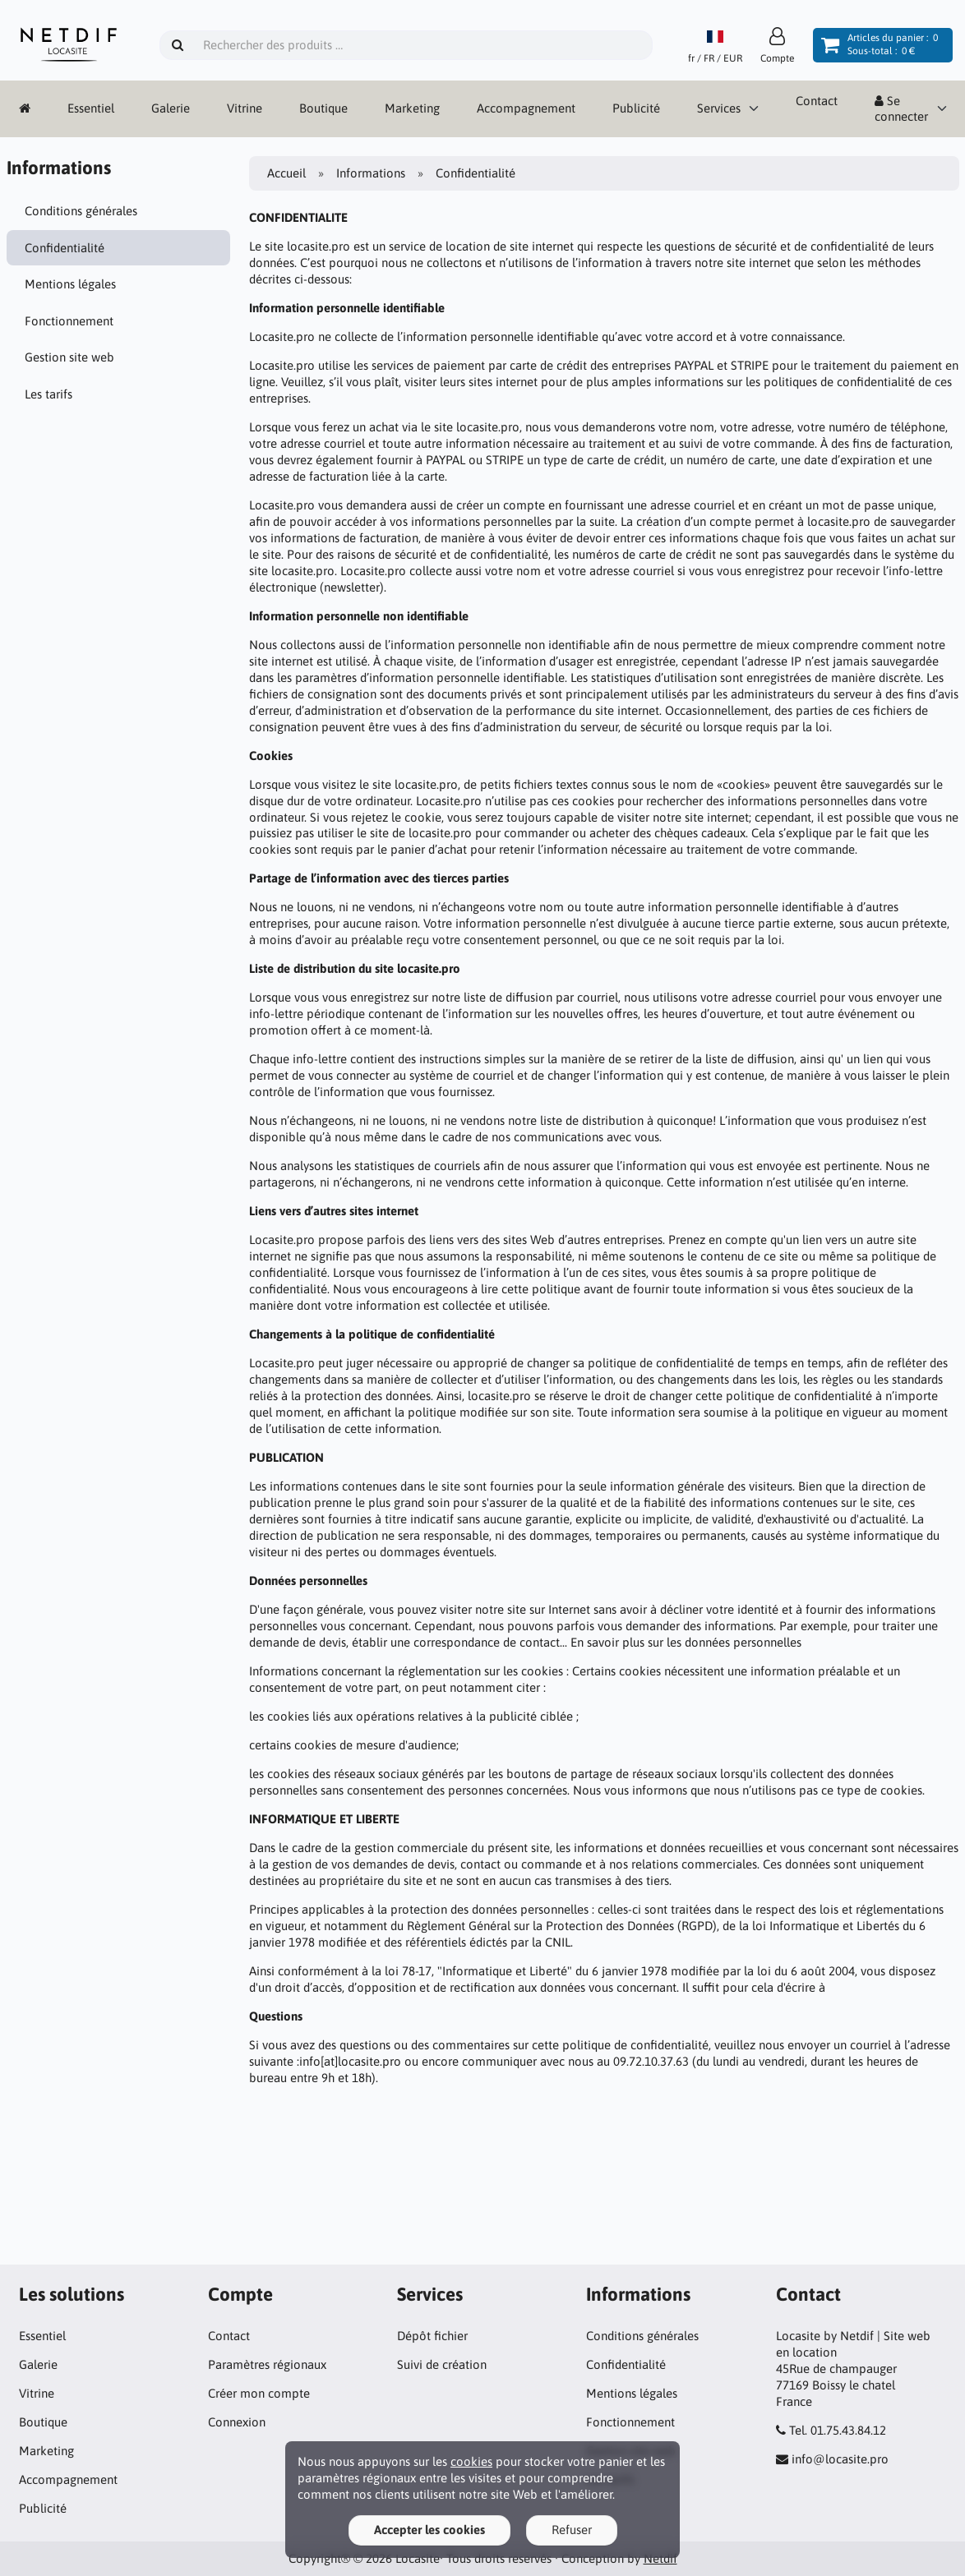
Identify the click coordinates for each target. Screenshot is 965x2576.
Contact (817, 101)
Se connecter (901, 109)
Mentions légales (70, 284)
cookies (471, 2461)
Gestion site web (69, 357)
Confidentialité (64, 248)
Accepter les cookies (429, 2530)
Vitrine (244, 108)
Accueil (286, 173)
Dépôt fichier (432, 2336)
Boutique (323, 108)
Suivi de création (442, 2364)
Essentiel (90, 108)
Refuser (572, 2530)
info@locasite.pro (840, 2459)
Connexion (236, 2422)
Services (719, 108)
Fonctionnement (69, 321)
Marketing (412, 108)
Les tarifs (48, 394)
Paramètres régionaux (267, 2364)
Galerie (170, 108)
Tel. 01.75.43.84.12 (837, 2430)
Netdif (660, 2558)
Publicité (636, 108)
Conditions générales (81, 211)
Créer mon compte (259, 2393)
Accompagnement (526, 108)
